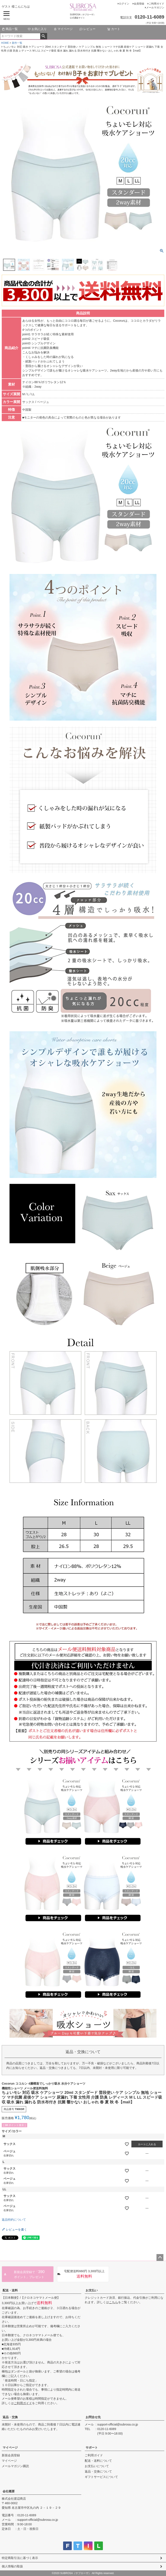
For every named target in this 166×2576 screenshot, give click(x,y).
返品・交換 (10, 2417)
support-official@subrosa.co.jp (117, 2424)
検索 (43, 36)
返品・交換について (98, 2471)
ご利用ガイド (156, 3)
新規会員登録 (11, 2455)
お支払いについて (97, 2466)
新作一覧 (17, 42)
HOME (5, 42)
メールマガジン (155, 7)
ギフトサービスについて (101, 2477)
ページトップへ (159, 2257)
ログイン (124, 3)
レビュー (88, 29)
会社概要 (9, 2491)
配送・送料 (10, 2290)
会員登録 (139, 3)
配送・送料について (98, 2460)
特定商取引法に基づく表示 (20, 2558)
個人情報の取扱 (12, 2566)
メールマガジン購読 (15, 2466)
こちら (113, 2302)
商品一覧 (10, 29)
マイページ (63, 29)
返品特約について (14, 2219)
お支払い (92, 2290)
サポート (92, 2447)
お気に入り (37, 29)
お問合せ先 (93, 2417)
